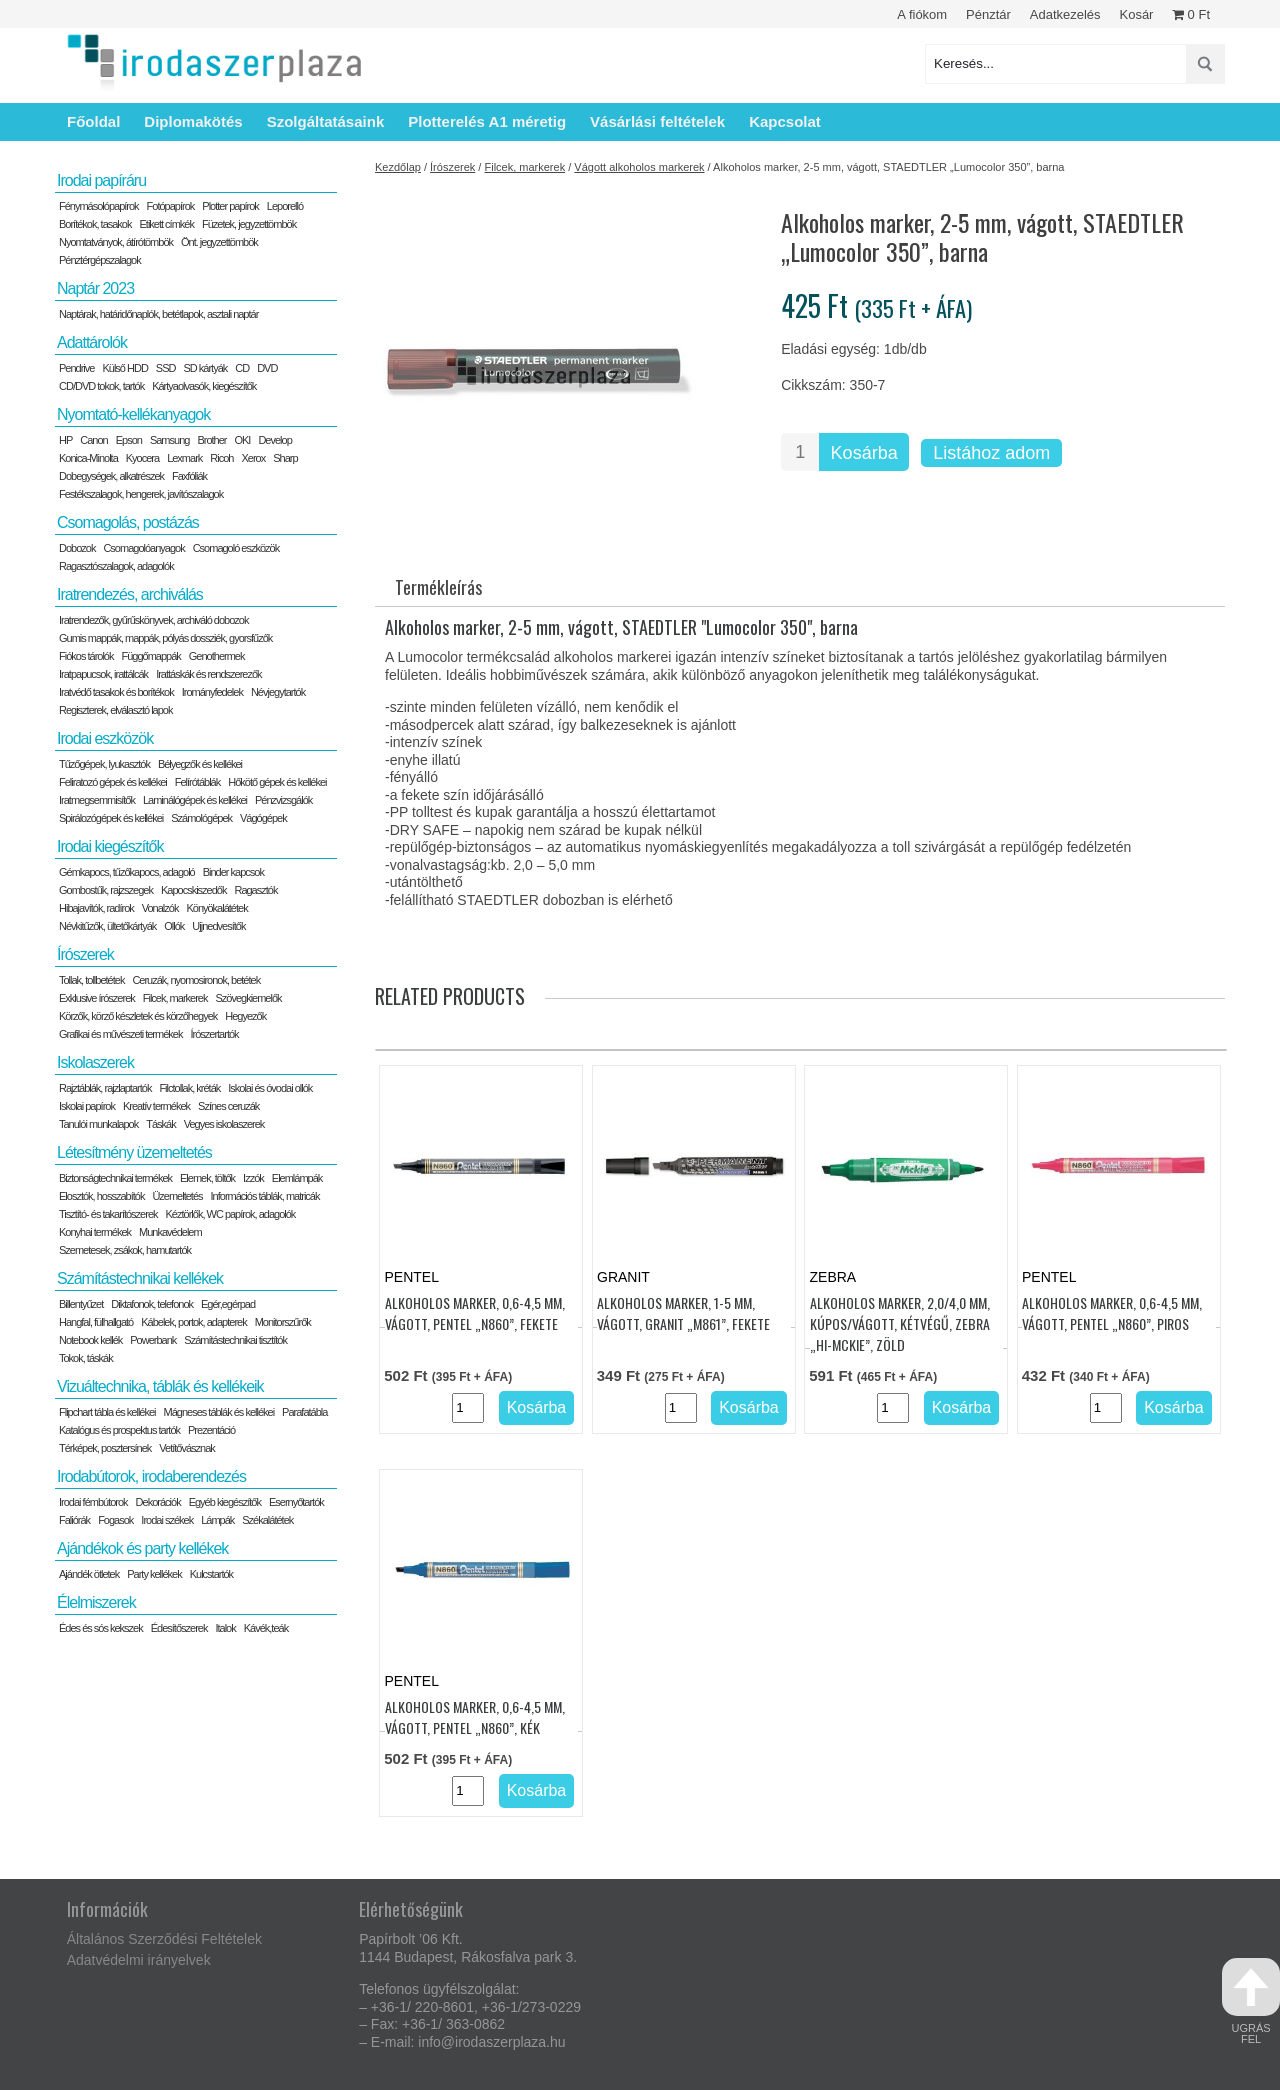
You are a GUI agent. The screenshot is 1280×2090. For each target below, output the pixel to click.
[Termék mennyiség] (800, 452)
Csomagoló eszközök (236, 548)
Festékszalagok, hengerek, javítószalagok (141, 494)
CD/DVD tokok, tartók (101, 386)
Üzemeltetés (177, 1196)
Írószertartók (214, 1034)
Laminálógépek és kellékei (195, 800)
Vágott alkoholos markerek (639, 167)
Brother (211, 440)
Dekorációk (158, 1502)
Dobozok (77, 548)
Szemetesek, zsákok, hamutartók (125, 1250)
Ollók (174, 926)
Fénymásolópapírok (99, 206)
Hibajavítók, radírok (96, 908)
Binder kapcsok (233, 872)
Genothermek (217, 656)
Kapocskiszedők (194, 890)
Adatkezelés (1065, 14)
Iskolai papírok (87, 1106)
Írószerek (452, 167)
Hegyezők (245, 1016)
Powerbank (153, 1340)
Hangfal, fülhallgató (96, 1322)
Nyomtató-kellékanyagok (133, 414)
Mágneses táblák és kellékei (219, 1412)
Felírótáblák (197, 782)
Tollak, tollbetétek (91, 980)
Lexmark (184, 458)
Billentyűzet (81, 1304)
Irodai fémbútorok (93, 1502)
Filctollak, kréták (189, 1088)
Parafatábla (304, 1412)
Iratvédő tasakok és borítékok (116, 692)
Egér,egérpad (228, 1304)
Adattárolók (92, 342)
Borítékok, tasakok (95, 224)
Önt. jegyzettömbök (219, 242)
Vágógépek (263, 818)
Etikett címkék (167, 224)
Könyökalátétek (216, 908)
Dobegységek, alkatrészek (111, 476)
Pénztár (988, 14)
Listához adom (991, 453)
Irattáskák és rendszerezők (208, 674)
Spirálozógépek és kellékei (111, 818)
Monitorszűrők (283, 1322)
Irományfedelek (212, 692)
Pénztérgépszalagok (100, 260)
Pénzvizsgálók (283, 800)
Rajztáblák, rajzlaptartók (105, 1088)
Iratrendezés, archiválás (130, 594)
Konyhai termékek (95, 1232)
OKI (242, 440)
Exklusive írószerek (97, 998)
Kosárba (864, 453)
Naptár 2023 (95, 288)
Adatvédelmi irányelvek (139, 1960)
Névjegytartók (278, 692)
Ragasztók (255, 890)
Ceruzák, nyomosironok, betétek (196, 980)
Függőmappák (150, 656)
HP (65, 440)
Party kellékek (154, 1574)
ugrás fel (1251, 2001)
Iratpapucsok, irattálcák (103, 674)
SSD (166, 368)
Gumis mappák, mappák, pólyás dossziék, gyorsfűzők (165, 638)
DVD (267, 368)
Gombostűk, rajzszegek (106, 890)
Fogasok (115, 1520)
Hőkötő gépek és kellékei (277, 782)
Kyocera (142, 458)
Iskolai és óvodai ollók (270, 1088)
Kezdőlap (398, 167)
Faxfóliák (189, 476)
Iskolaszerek (95, 1062)
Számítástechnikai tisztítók (235, 1340)
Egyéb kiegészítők (225, 1502)
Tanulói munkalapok (98, 1124)
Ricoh (221, 458)
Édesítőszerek (179, 1628)
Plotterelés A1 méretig (487, 121)
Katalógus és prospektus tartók (119, 1430)
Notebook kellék (90, 1340)
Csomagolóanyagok (143, 548)
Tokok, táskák (86, 1358)
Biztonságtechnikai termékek (115, 1178)
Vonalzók (160, 908)
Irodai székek (167, 1520)
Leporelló (285, 206)
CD (242, 368)
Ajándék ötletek (89, 1574)
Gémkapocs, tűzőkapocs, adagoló (127, 872)
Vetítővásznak (187, 1448)
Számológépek (201, 818)
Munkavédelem (170, 1232)
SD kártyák (205, 368)
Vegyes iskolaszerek (224, 1124)
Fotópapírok (171, 206)
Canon (93, 440)
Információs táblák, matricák (265, 1196)
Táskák (160, 1124)
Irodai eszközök (105, 738)
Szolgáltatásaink (326, 121)
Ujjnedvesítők (218, 926)
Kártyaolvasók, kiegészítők (204, 386)
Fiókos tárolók (86, 656)
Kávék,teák (266, 1628)
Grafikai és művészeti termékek (120, 1034)
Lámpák (217, 1520)
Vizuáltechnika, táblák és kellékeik (160, 1386)
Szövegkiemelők (248, 998)
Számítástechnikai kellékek (140, 1278)
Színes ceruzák (228, 1106)
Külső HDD (124, 368)
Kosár (1136, 14)
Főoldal (93, 121)
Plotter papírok (230, 206)
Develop (274, 440)
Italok (225, 1628)
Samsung (169, 440)
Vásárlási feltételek (657, 121)
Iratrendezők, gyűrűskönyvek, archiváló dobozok (153, 620)
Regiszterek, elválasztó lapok (115, 710)
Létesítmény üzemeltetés (134, 1152)
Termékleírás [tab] (438, 587)
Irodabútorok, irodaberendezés (151, 1476)
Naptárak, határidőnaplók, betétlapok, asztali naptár (158, 314)
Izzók (253, 1178)
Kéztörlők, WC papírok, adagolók (231, 1214)
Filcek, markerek (524, 167)
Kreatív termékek (156, 1106)
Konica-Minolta (88, 458)
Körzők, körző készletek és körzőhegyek (138, 1016)
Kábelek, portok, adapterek (193, 1322)
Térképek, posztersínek (105, 1448)
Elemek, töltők (207, 1178)
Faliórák (74, 1520)
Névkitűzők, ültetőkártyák (107, 926)
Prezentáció (211, 1430)
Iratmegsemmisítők (97, 800)
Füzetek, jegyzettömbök (249, 224)
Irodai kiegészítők (110, 846)
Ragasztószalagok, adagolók (116, 566)
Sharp (285, 458)
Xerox (253, 458)
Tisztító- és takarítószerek (108, 1214)
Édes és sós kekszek (101, 1628)
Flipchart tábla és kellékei (107, 1412)
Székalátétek (267, 1520)
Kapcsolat (785, 121)
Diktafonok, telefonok (152, 1304)
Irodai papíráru (101, 180)
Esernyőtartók (296, 1502)
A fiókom (922, 14)
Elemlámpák (297, 1178)
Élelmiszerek (96, 1602)
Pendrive (76, 368)
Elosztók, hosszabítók (101, 1196)
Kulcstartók (211, 1574)
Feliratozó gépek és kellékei (113, 782)
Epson (129, 440)
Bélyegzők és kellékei (200, 764)
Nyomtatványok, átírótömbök (116, 242)
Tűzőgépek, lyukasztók (104, 764)
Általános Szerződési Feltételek (164, 1939)
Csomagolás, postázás (128, 522)
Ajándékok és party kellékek (142, 1548)
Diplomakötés (193, 121)
